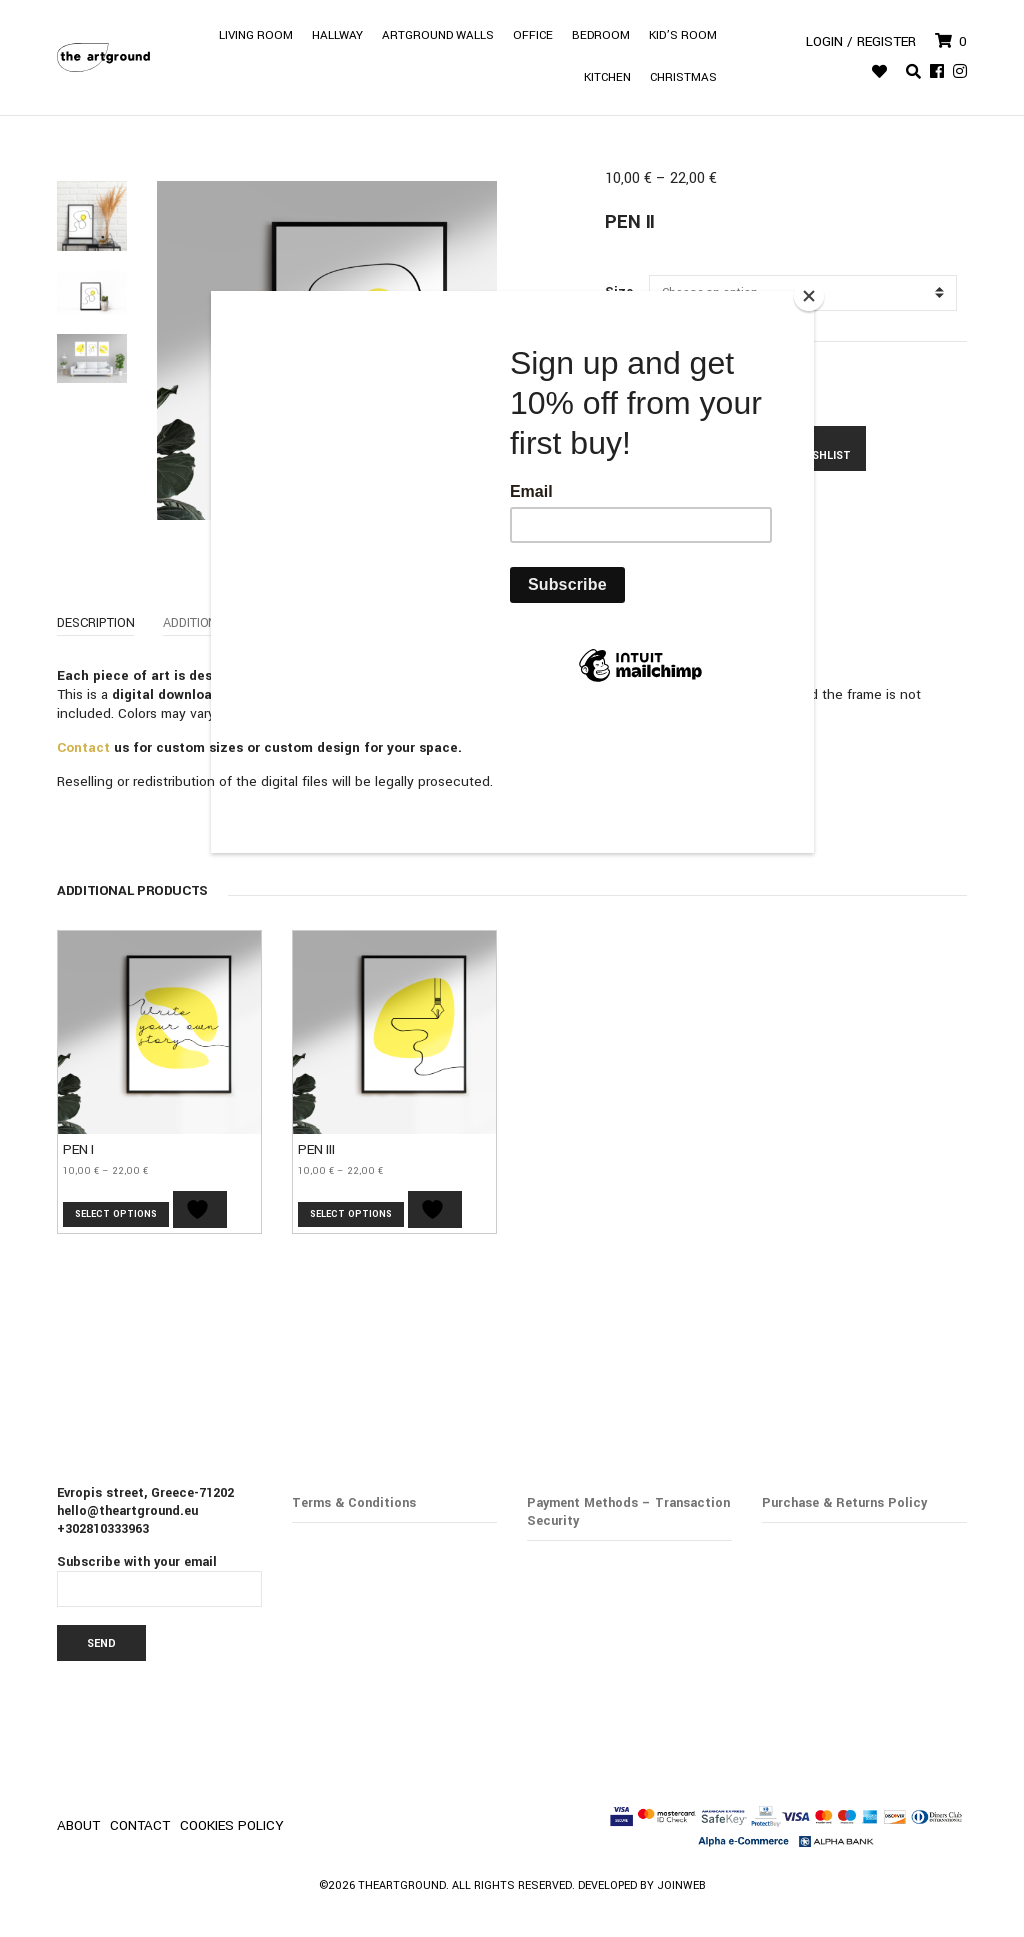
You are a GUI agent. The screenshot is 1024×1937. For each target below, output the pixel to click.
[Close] (809, 296)
